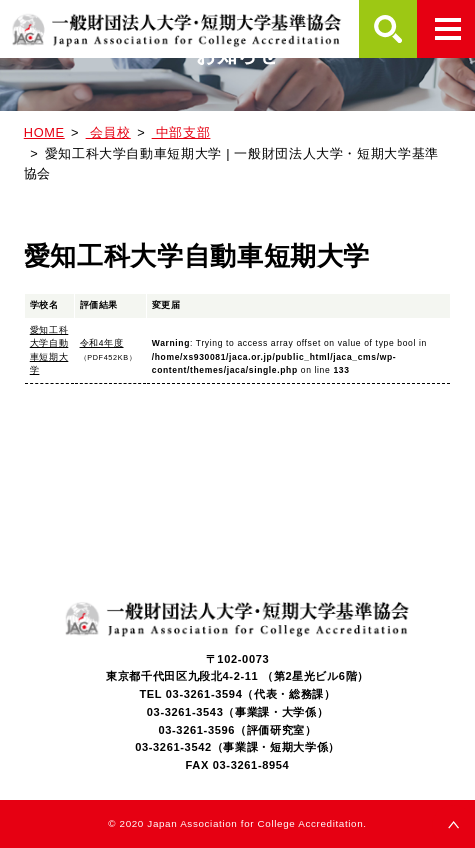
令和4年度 (102, 343)
